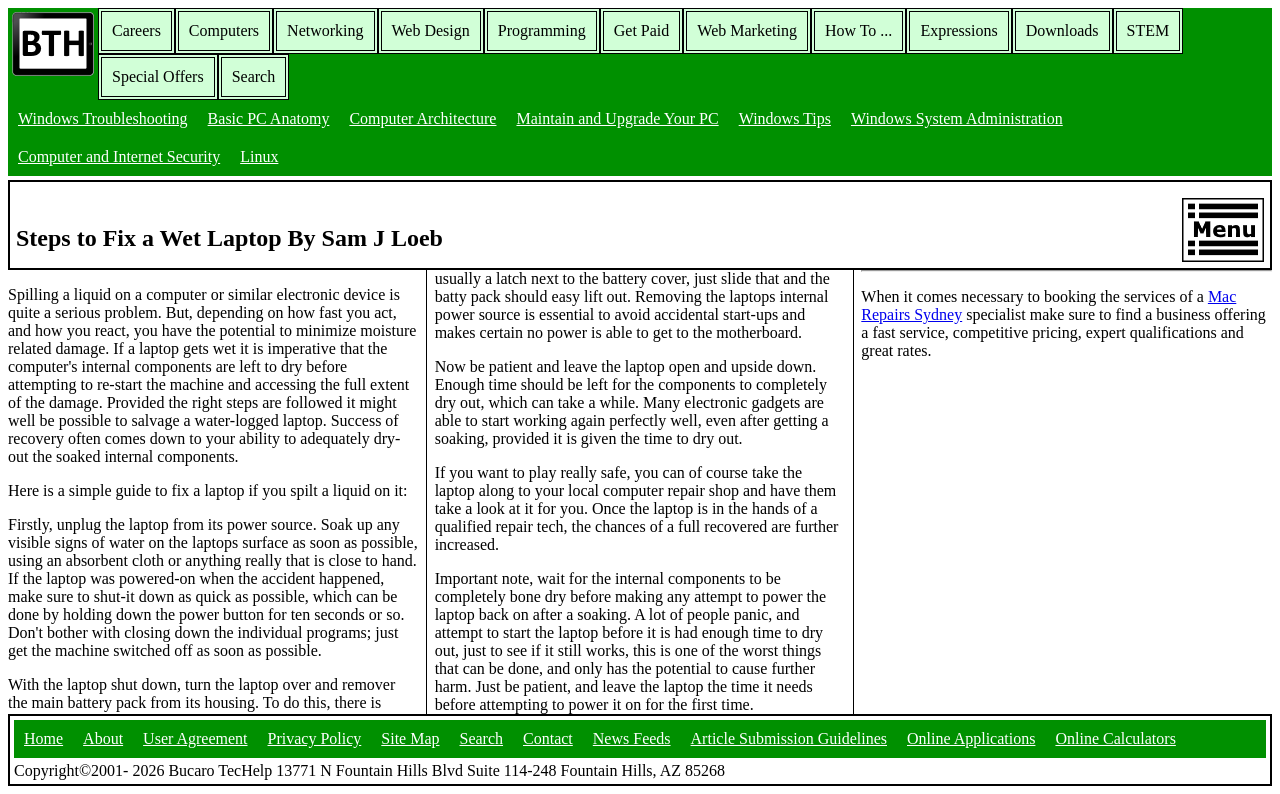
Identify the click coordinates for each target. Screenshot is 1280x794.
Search (254, 76)
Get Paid (642, 30)
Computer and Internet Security (119, 156)
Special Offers (158, 76)
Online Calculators (1115, 738)
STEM (1148, 30)
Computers (224, 30)
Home (43, 738)
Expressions (958, 30)
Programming (542, 30)
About (103, 738)
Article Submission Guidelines (789, 738)
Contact (548, 738)
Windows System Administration (957, 118)
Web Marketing (747, 30)
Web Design (431, 30)
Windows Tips (785, 118)
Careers (136, 30)
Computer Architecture (422, 118)
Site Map (410, 738)
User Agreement (195, 738)
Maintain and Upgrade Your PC (617, 118)
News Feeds (632, 738)
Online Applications (971, 738)
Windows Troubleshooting (103, 118)
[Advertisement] (1011, 501)
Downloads (1062, 30)
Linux (259, 156)
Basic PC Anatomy (269, 118)
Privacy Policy (315, 738)
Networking (325, 30)
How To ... (858, 30)
